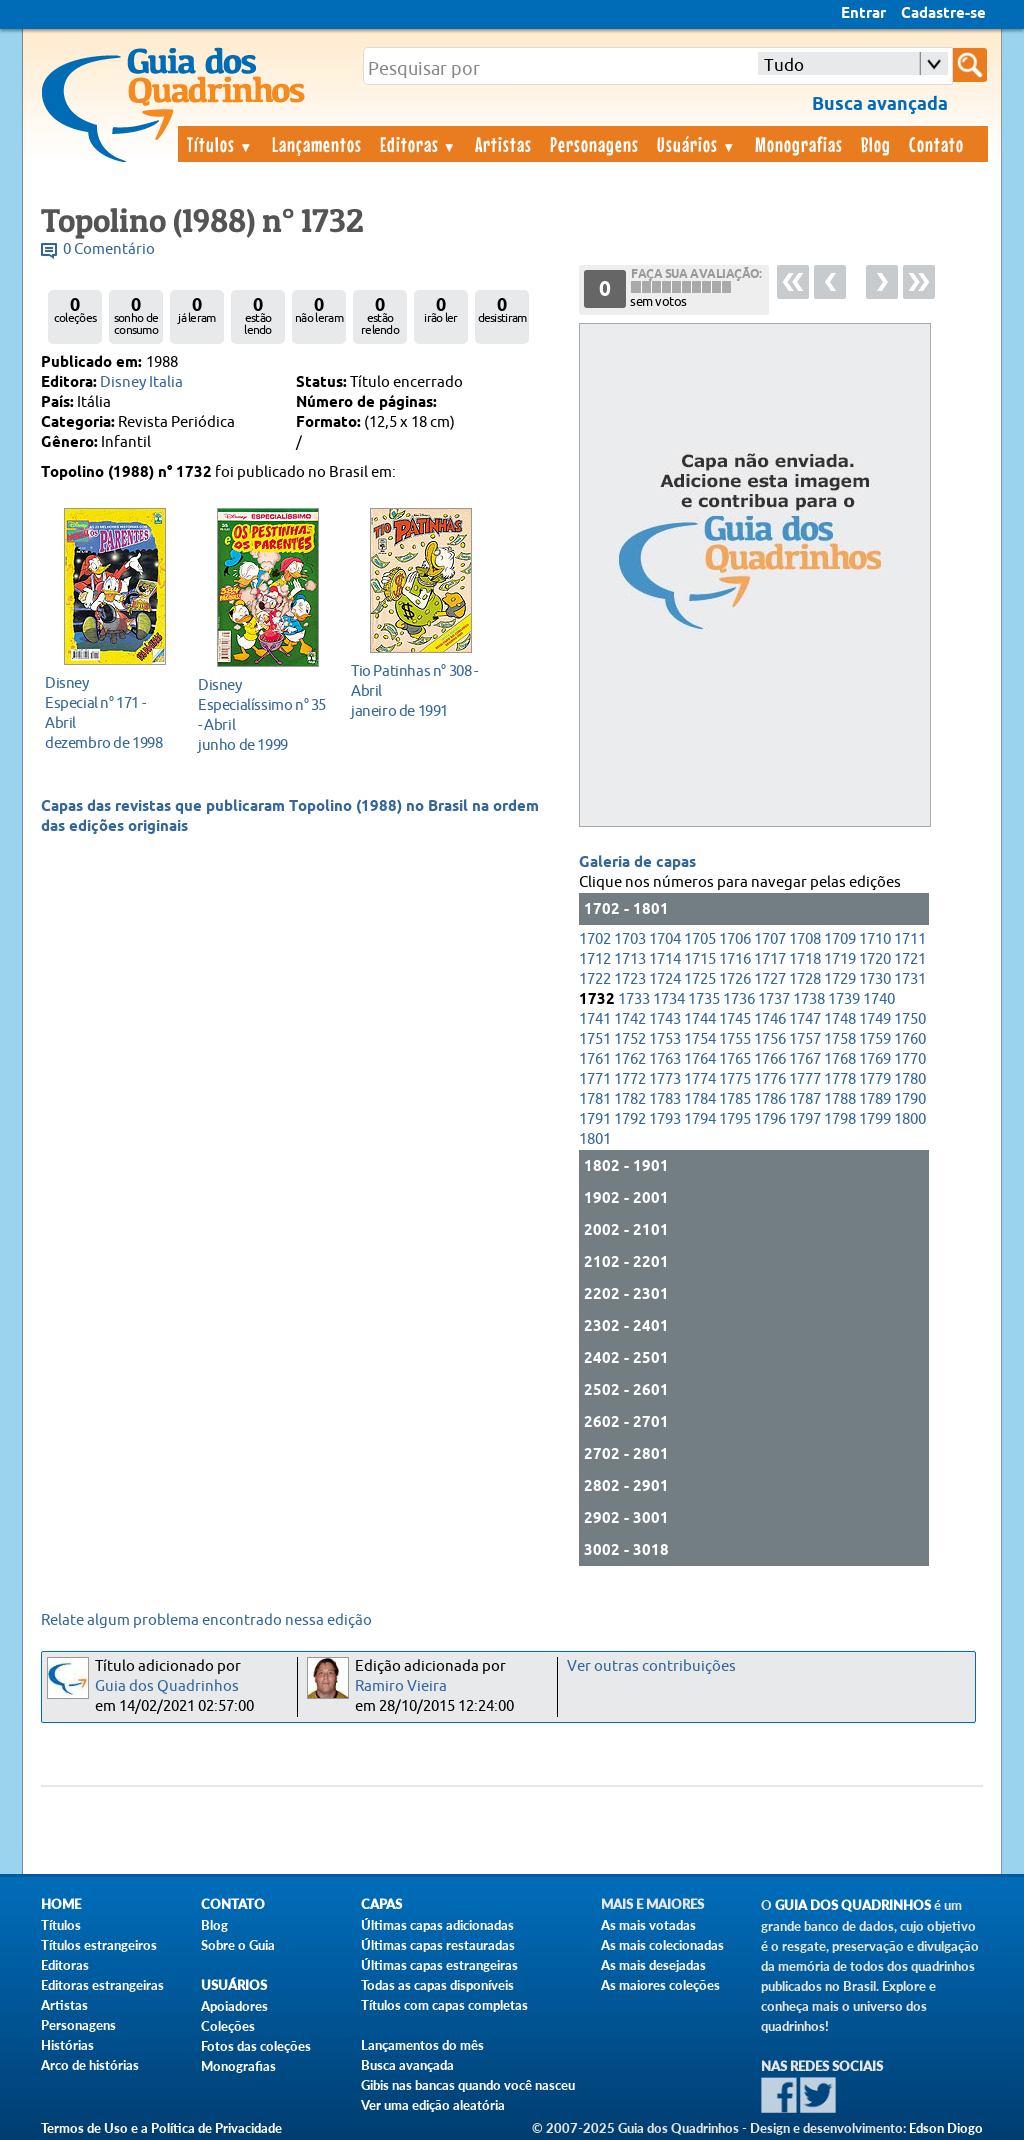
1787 (805, 1099)
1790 (910, 1099)
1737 (774, 999)
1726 (735, 979)
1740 (879, 999)
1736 (739, 999)
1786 (770, 1099)
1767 (805, 1059)
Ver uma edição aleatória (433, 2105)
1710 (875, 939)
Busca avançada (407, 2065)
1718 (805, 959)
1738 (809, 999)
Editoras (419, 144)
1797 (805, 1119)
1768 (840, 1059)
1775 (735, 1079)
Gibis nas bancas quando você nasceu (468, 2085)
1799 (875, 1119)
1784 (700, 1099)
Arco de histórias (90, 2065)
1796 (770, 1119)
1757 (805, 1039)
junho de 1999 (262, 714)
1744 (700, 1019)
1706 (735, 939)
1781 (595, 1099)
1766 (770, 1059)
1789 (875, 1099)
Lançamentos (317, 144)
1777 (805, 1079)
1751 (595, 1039)
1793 (665, 1119)
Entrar (863, 14)
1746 (770, 1019)
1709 (840, 939)
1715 (700, 959)
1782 (630, 1099)
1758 (840, 1039)
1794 (700, 1119)
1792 (630, 1119)
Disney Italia (141, 382)
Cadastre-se (943, 14)
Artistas (503, 144)
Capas (381, 1904)
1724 (665, 979)
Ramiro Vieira (401, 1686)
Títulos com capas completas (444, 2005)
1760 (910, 1039)
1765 (735, 1059)
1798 (840, 1119)
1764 (700, 1059)
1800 (910, 1119)
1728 (805, 979)
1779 (875, 1079)
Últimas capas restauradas (438, 1945)
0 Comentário (109, 249)
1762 (630, 1059)
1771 (595, 1079)
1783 (665, 1099)
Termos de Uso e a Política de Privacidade (161, 2128)
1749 (875, 1019)
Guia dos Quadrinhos (167, 1686)
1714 (665, 959)
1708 (805, 939)
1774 (700, 1079)
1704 (665, 939)
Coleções (228, 2026)
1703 (630, 939)
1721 (910, 959)
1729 (840, 979)
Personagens (594, 144)
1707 (770, 939)
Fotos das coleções (256, 2046)
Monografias (799, 144)
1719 (840, 959)
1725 (700, 979)
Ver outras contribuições (651, 1666)
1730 (875, 979)
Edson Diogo (946, 2128)
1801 (595, 1139)
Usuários (697, 144)
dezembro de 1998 (109, 712)
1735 (704, 999)
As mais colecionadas (662, 1945)
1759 (875, 1039)
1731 (910, 979)
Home (61, 1904)
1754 (700, 1039)
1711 (910, 939)
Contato (936, 144)
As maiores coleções (660, 1985)
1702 (595, 939)
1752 (630, 1039)
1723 (630, 979)
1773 (665, 1079)
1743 (665, 1019)
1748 (840, 1019)
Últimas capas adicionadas (437, 1925)
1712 (595, 959)
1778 (840, 1079)
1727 (770, 979)
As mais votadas (648, 1925)
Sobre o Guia (238, 1945)
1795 (735, 1119)
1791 (595, 1119)
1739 (844, 999)
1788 (840, 1099)
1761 (595, 1059)
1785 (735, 1099)
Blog (876, 144)
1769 (875, 1059)
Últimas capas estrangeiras (439, 1965)
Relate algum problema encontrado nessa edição (206, 1620)
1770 (910, 1059)
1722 (595, 979)
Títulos (220, 144)
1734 (669, 999)
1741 (595, 1019)
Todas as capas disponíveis (437, 1985)
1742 (630, 1019)
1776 (770, 1079)
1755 (735, 1039)
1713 (630, 959)
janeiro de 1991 (415, 690)
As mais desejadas (653, 1965)
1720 (875, 959)
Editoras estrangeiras (102, 1985)
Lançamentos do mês (422, 2045)
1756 (770, 1039)
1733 (634, 999)
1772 (630, 1079)
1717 (770, 959)
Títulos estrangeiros (99, 1945)
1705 (700, 939)
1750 (910, 1019)
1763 (665, 1059)
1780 (910, 1079)
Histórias (67, 2045)
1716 (735, 959)
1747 (805, 1019)
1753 (665, 1039)
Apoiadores (234, 2006)
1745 (735, 1019)
